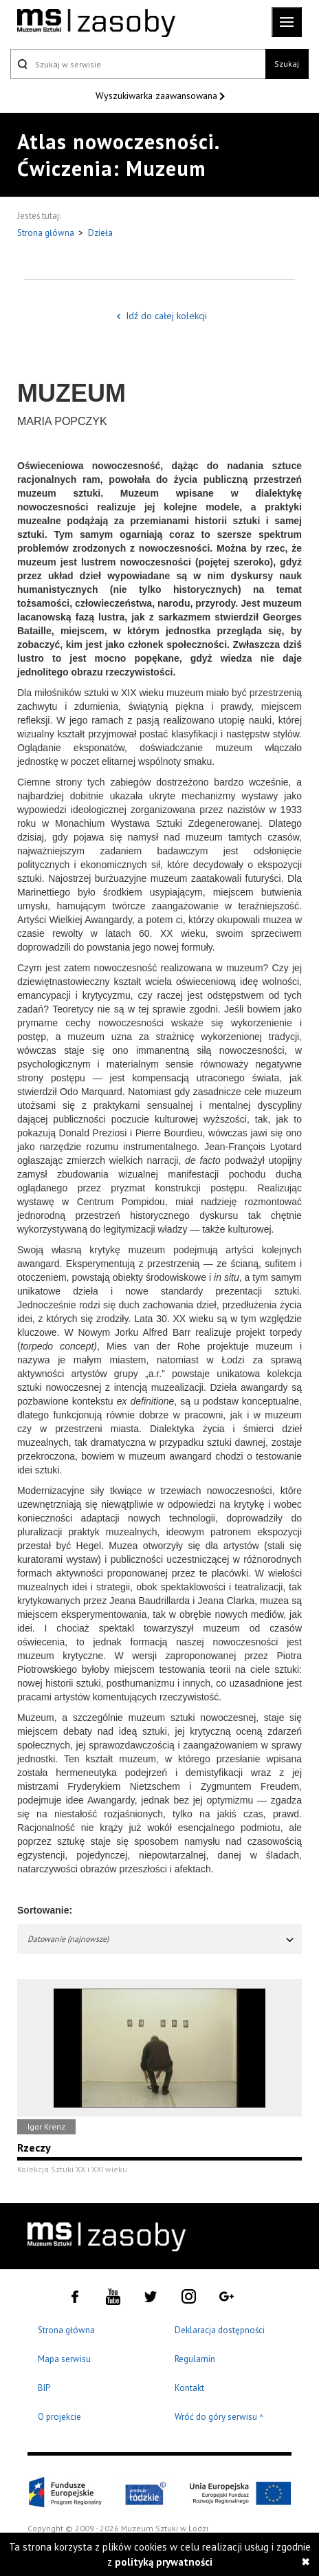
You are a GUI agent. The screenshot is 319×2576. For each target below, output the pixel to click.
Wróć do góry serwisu (219, 2417)
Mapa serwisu (64, 2359)
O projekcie (59, 2417)
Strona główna (46, 233)
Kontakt (189, 2388)
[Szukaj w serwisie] (137, 64)
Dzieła (100, 233)
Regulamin (195, 2359)
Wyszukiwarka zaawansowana (158, 95)
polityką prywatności (163, 2561)
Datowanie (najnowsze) (161, 1939)
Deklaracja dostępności (220, 2330)
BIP (44, 2388)
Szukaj (286, 63)
